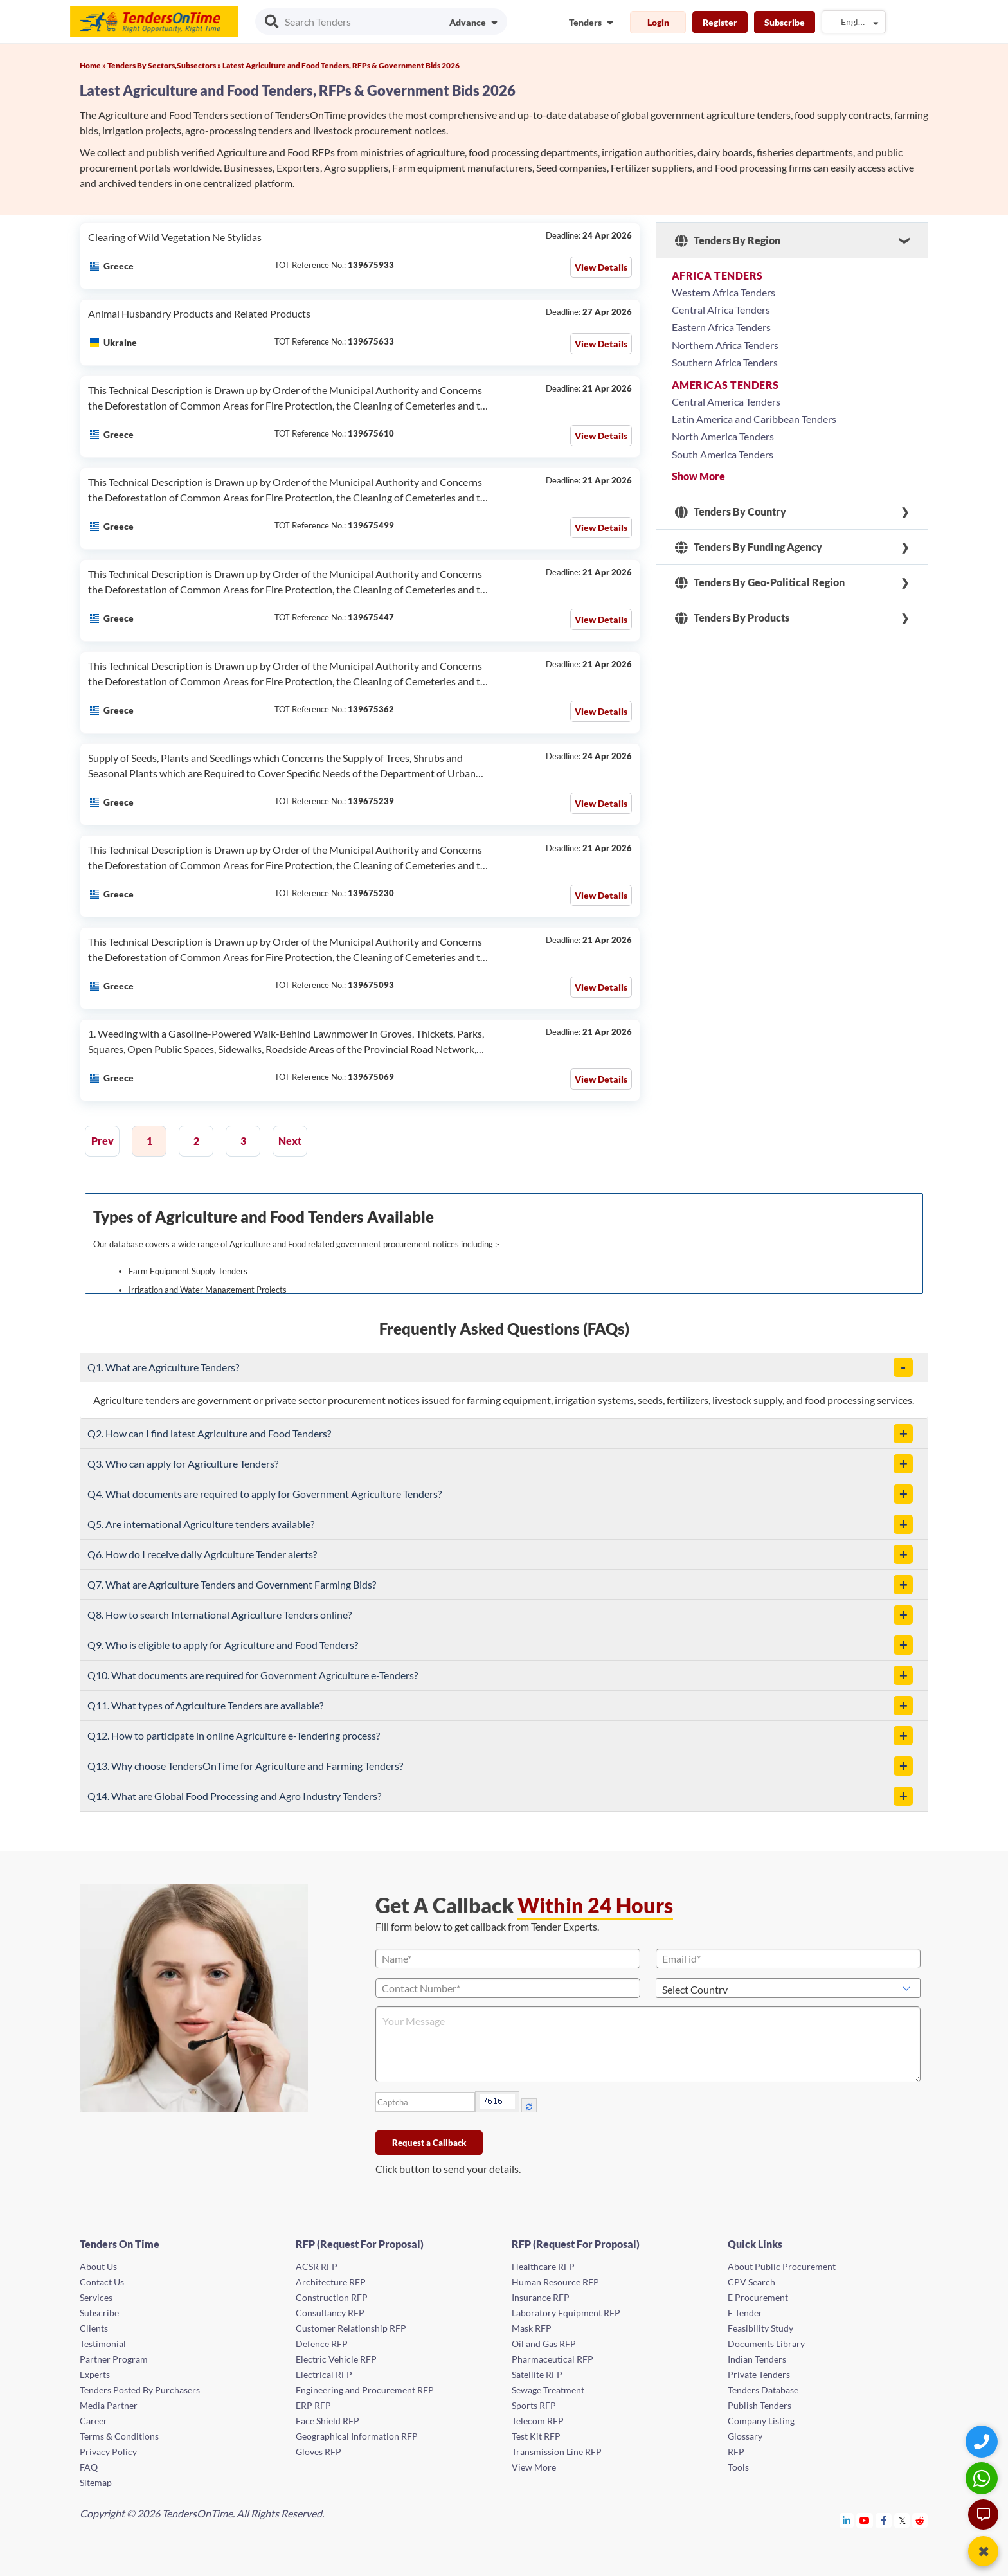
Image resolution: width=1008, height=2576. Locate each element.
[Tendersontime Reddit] (920, 2520)
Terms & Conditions (119, 2436)
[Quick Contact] (983, 2441)
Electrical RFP (324, 2374)
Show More (698, 476)
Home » (93, 65)
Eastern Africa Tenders (721, 327)
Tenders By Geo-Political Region (760, 582)
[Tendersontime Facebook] (884, 2520)
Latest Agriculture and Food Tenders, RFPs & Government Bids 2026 (341, 65)
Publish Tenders (759, 2405)
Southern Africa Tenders (725, 362)
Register (720, 22)
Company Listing (761, 2420)
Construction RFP (332, 2297)
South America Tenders (722, 454)
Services (96, 2297)
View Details (601, 267)
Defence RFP (322, 2343)
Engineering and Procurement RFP (365, 2389)
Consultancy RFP (330, 2312)
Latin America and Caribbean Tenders (754, 419)
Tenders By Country (730, 511)
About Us (98, 2266)
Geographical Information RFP (357, 2436)
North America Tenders (723, 436)
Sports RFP (534, 2405)
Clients (94, 2328)
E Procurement (758, 2297)
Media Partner (109, 2405)
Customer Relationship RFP (351, 2328)
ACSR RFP (317, 2266)
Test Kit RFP (536, 2436)
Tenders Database (763, 2389)
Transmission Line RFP (557, 2451)
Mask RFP (532, 2328)
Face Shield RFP (327, 2420)
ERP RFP (313, 2405)
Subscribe (784, 22)
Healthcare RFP (543, 2266)
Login (658, 22)
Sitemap (96, 2482)
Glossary (745, 2436)
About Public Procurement (782, 2266)
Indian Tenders (757, 2359)
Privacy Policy (108, 2451)
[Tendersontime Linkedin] (847, 2520)
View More (534, 2467)
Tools (738, 2467)
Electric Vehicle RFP (336, 2359)
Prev (102, 1141)
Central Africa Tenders (721, 309)
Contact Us (102, 2281)
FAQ (89, 2467)
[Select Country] (788, 1988)
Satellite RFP (537, 2374)
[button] (903, 1367)
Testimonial (103, 2343)
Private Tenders (759, 2374)
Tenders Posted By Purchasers (140, 2389)
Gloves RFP (318, 2451)
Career (93, 2420)
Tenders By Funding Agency (748, 547)
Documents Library (766, 2343)
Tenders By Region (727, 240)
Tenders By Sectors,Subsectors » (164, 65)
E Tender (745, 2312)
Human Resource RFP (555, 2281)
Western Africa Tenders (723, 292)
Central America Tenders (726, 401)
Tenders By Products (732, 618)
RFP (736, 2451)
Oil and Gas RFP (544, 2343)
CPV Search (751, 2281)
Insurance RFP (541, 2297)
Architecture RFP (331, 2281)
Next (290, 1141)
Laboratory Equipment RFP (566, 2312)
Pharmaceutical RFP (552, 2359)
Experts (95, 2374)
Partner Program (114, 2359)
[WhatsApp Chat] (983, 2478)
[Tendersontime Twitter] (902, 2520)
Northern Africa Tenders (725, 345)
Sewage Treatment (548, 2389)
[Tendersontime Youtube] (865, 2520)
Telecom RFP (538, 2420)
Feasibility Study (760, 2328)
